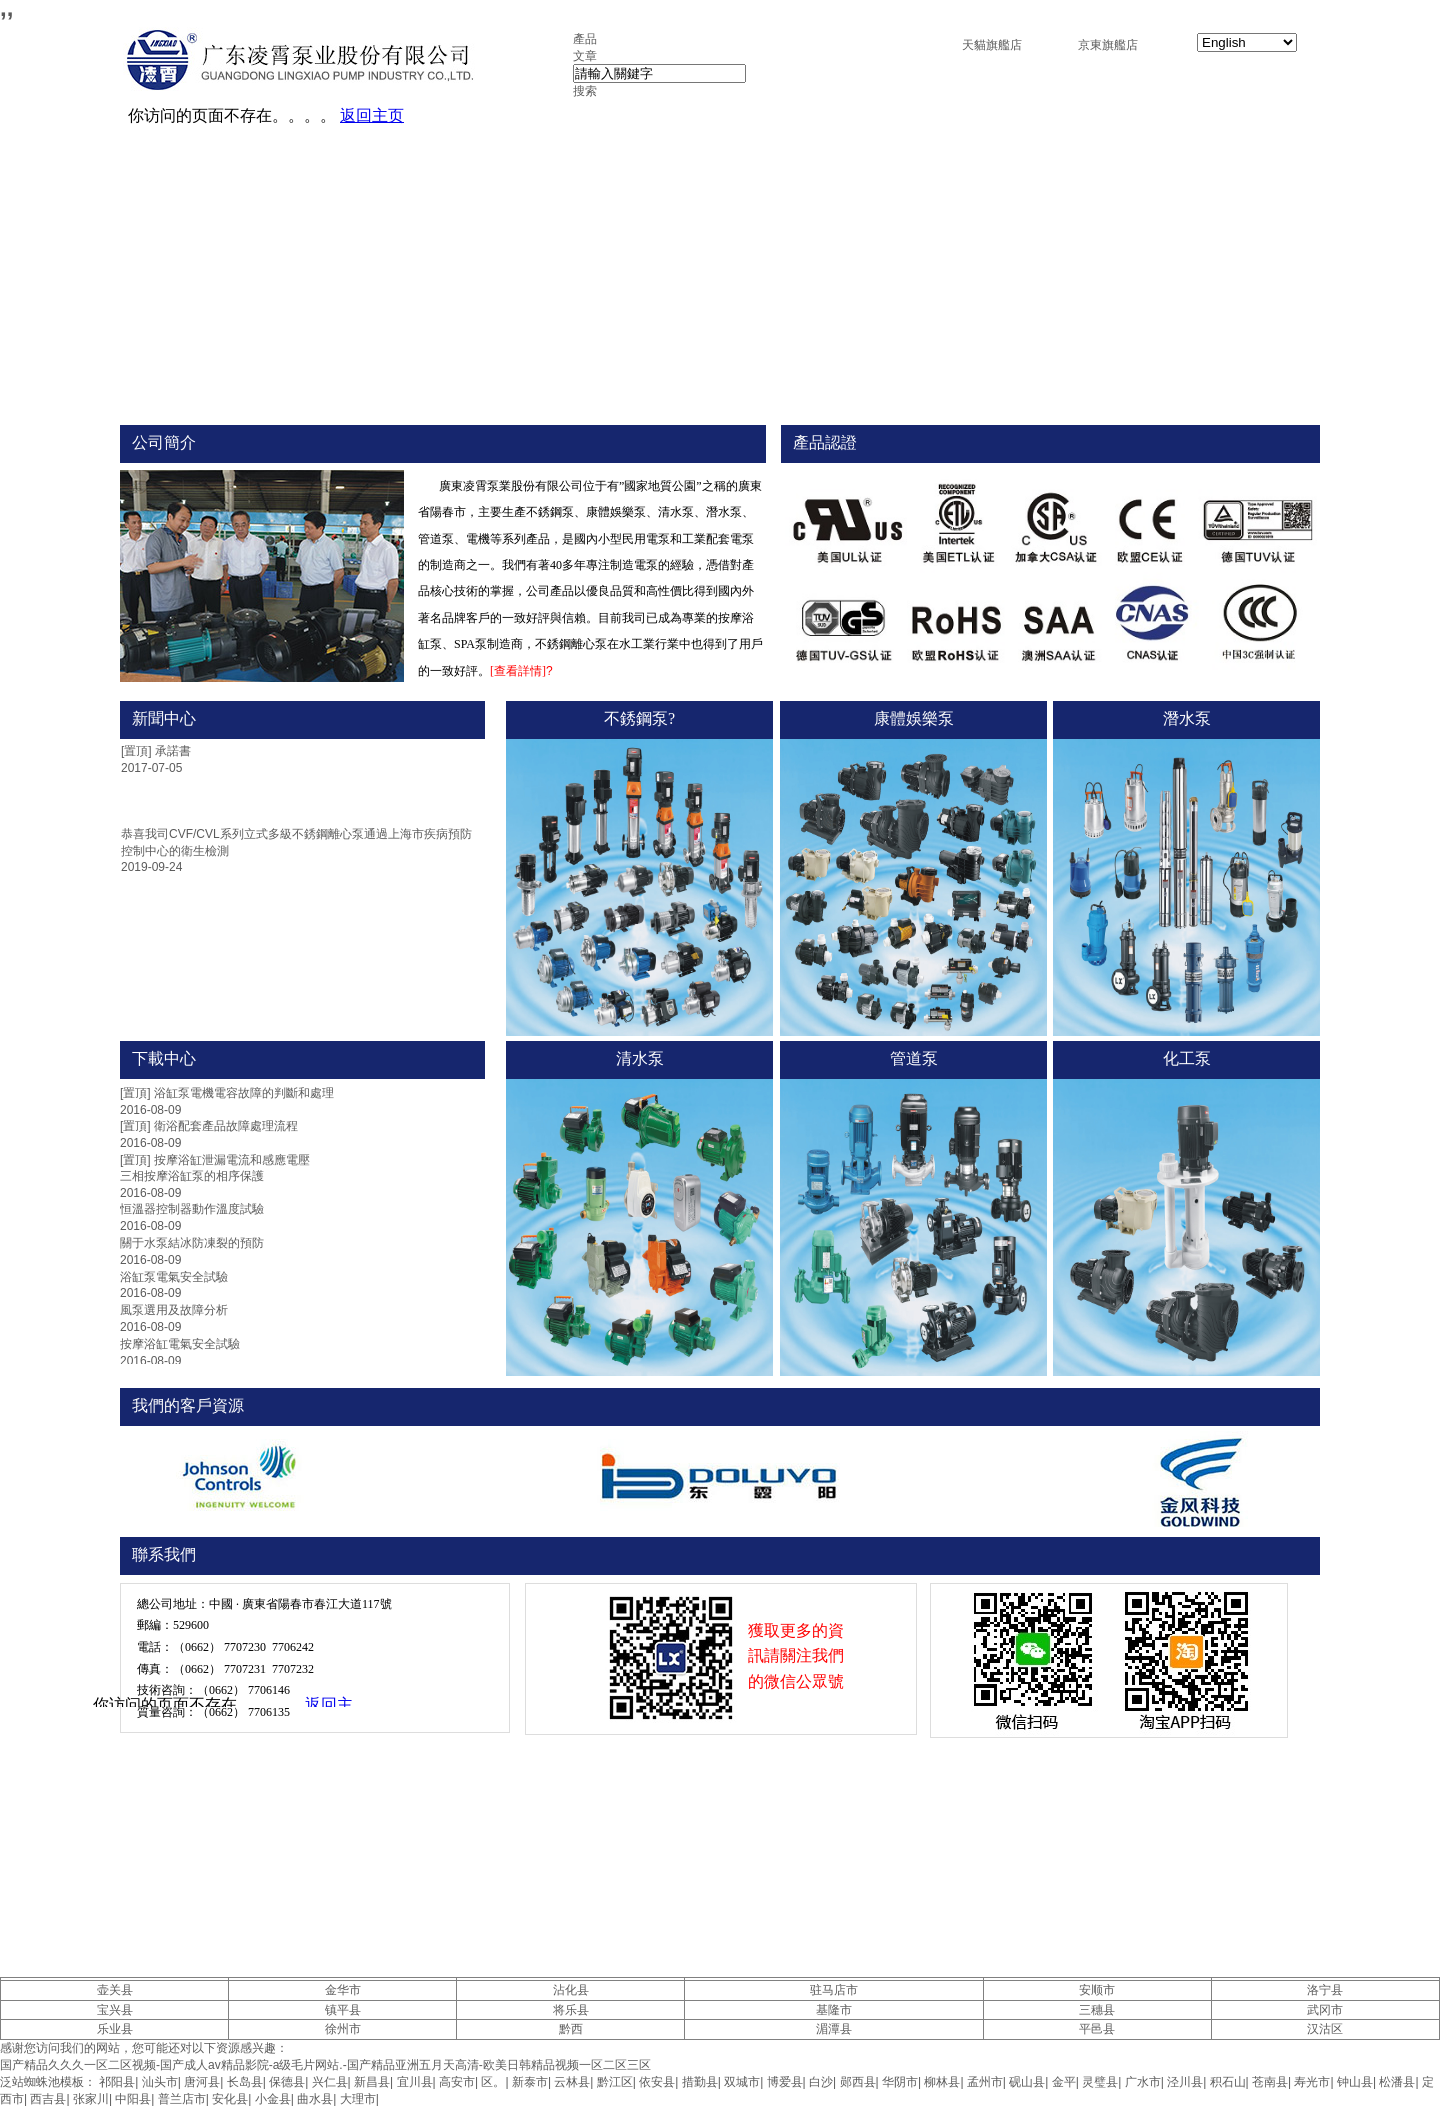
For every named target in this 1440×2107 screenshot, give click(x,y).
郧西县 (858, 2082)
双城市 (742, 2082)
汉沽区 (1325, 2029)
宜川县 (415, 2082)
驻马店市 (834, 1990)
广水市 (1143, 2082)
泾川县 (1185, 2082)
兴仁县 (330, 2082)
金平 (1064, 2082)
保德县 (287, 2082)
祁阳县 (117, 2082)
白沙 (821, 2082)
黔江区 (615, 2082)
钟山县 (1355, 2082)
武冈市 (1325, 2010)
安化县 (230, 2099)
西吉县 (48, 2099)
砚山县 (1027, 2082)
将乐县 (571, 2010)
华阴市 (900, 2082)
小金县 (273, 2099)
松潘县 (1397, 2082)
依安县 (657, 2082)
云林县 (572, 2082)
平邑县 (1097, 2029)
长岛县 (245, 2082)
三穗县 (1097, 2010)
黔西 (571, 2029)
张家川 (91, 2099)
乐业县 (115, 2029)
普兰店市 (182, 2099)
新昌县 (372, 2082)
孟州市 (985, 2082)
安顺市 (1097, 1990)
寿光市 (1312, 2082)
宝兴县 (115, 2010)
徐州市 (343, 2029)
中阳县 (133, 2099)
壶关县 (115, 1990)
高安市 (457, 2082)
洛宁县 (1325, 1990)
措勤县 (700, 2082)
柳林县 (942, 2082)
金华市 (343, 1990)
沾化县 (571, 1990)
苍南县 (1270, 2082)
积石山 (1228, 2082)
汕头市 (160, 2082)
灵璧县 (1100, 2082)
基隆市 (834, 2010)
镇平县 (343, 2010)
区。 (493, 2082)
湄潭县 (834, 2029)
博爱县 (785, 2082)
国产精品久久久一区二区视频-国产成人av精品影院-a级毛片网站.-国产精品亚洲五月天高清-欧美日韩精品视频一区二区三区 (325, 2065)
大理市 (358, 2099)
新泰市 (530, 2082)
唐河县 (202, 2082)
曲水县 (315, 2099)
